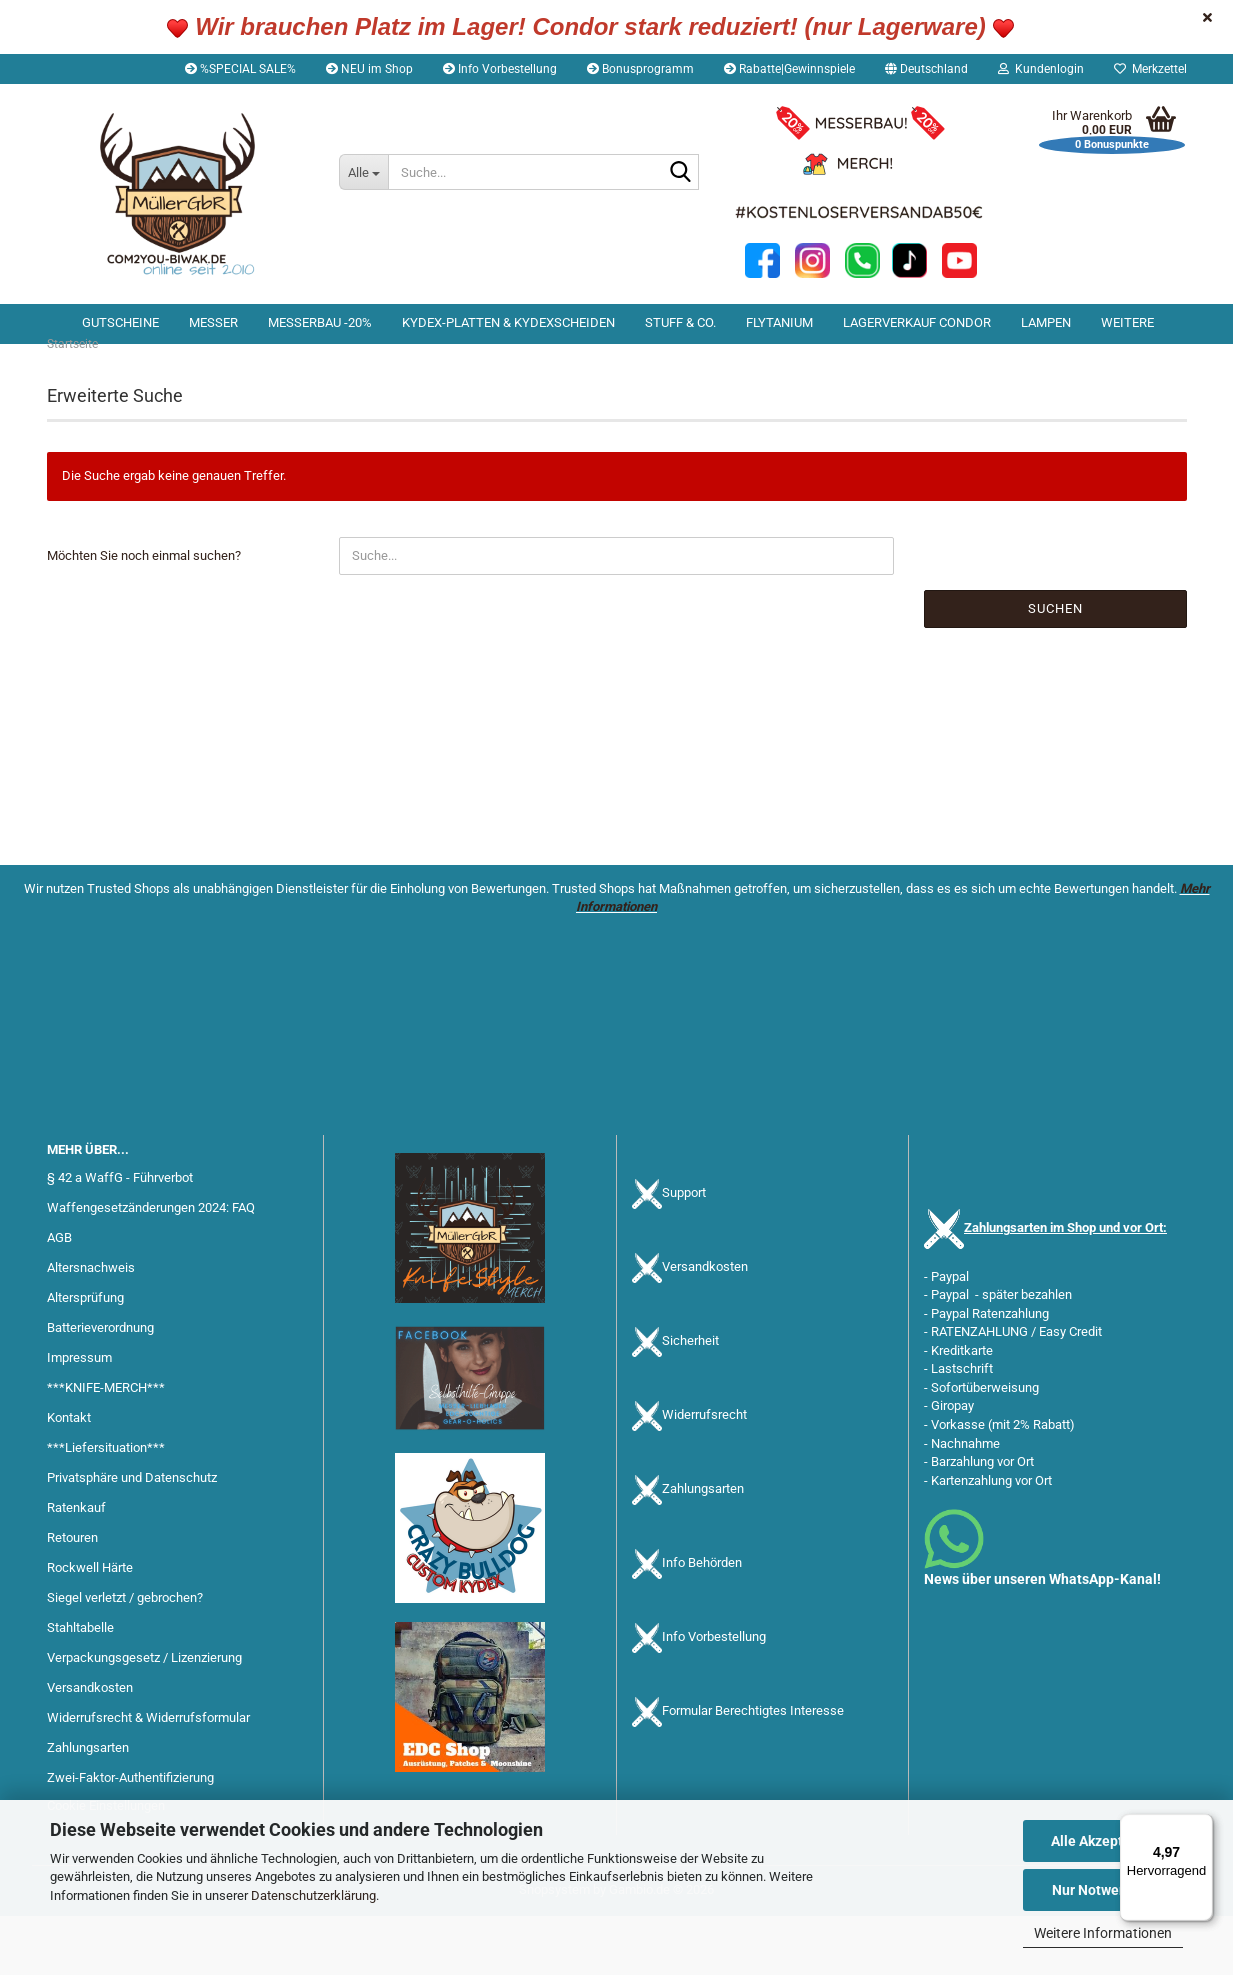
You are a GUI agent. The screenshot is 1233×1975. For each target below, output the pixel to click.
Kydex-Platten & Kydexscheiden (508, 322)
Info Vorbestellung (500, 69)
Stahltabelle (80, 1687)
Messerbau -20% (320, 322)
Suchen (1055, 667)
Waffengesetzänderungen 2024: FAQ (151, 1267)
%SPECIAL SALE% (240, 69)
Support (684, 1252)
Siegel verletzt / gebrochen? (125, 1657)
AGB (59, 1297)
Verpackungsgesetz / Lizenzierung (144, 1717)
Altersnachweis (91, 1327)
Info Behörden (702, 1622)
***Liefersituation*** (106, 1507)
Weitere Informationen (1103, 1933)
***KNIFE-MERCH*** (106, 1447)
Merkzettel (1150, 69)
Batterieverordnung (100, 1387)
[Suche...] (363, 172)
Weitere (1127, 322)
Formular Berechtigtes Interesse (753, 1770)
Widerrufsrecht (704, 1474)
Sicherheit (690, 1400)
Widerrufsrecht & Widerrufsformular (148, 1777)
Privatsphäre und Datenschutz (132, 1537)
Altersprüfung (85, 1357)
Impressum (79, 1417)
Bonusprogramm (640, 69)
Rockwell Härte (90, 1627)
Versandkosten (90, 1747)
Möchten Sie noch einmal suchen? (144, 614)
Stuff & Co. (680, 322)
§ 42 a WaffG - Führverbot (120, 1237)
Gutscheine (120, 322)
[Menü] (1201, 1826)
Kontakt (69, 1477)
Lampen (1046, 322)
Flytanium (779, 322)
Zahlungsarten (703, 1548)
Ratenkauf (76, 1567)
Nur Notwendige (1103, 1890)
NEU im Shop (369, 69)
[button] (926, 69)
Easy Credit (1070, 1391)
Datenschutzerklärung (313, 1895)
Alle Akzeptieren (1103, 1841)
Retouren (72, 1597)
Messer (213, 322)
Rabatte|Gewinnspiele (789, 69)
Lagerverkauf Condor (917, 322)
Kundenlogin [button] (1041, 69)
